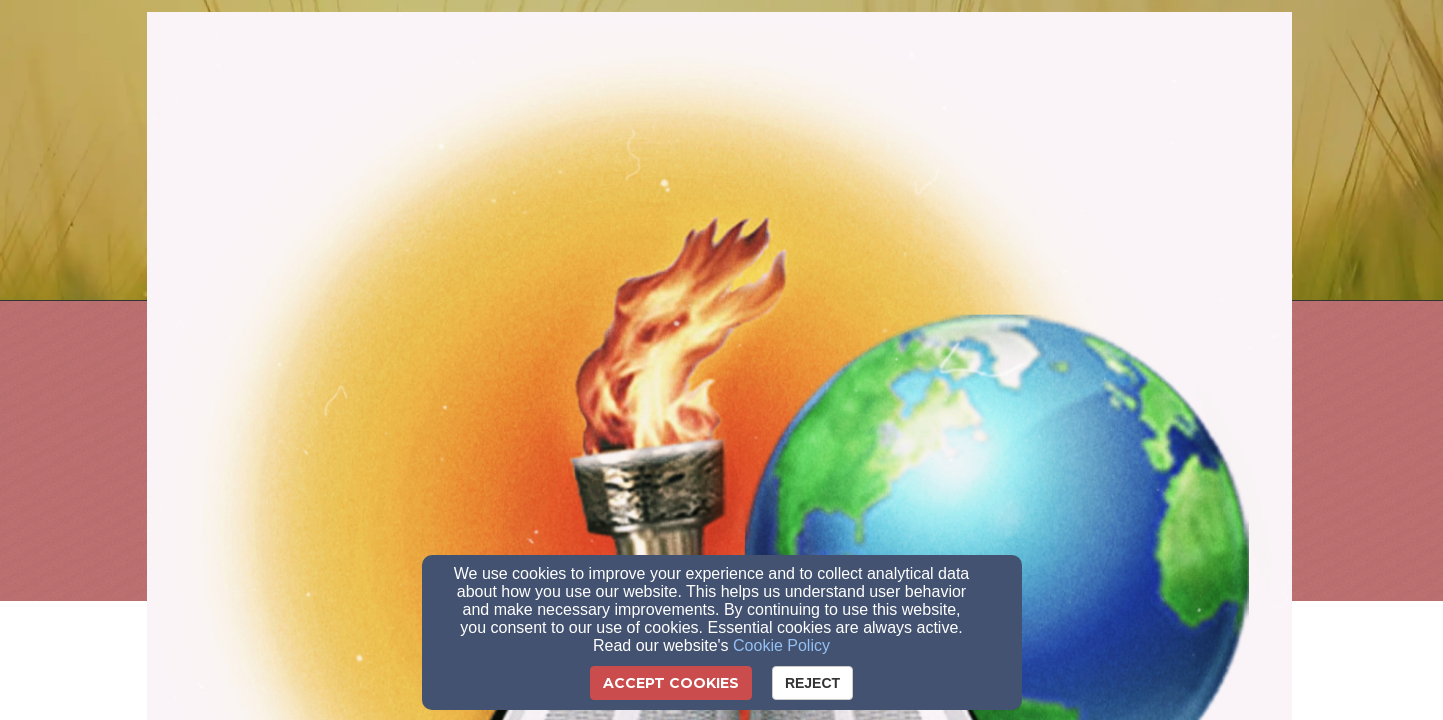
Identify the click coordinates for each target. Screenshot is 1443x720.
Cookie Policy (781, 645)
